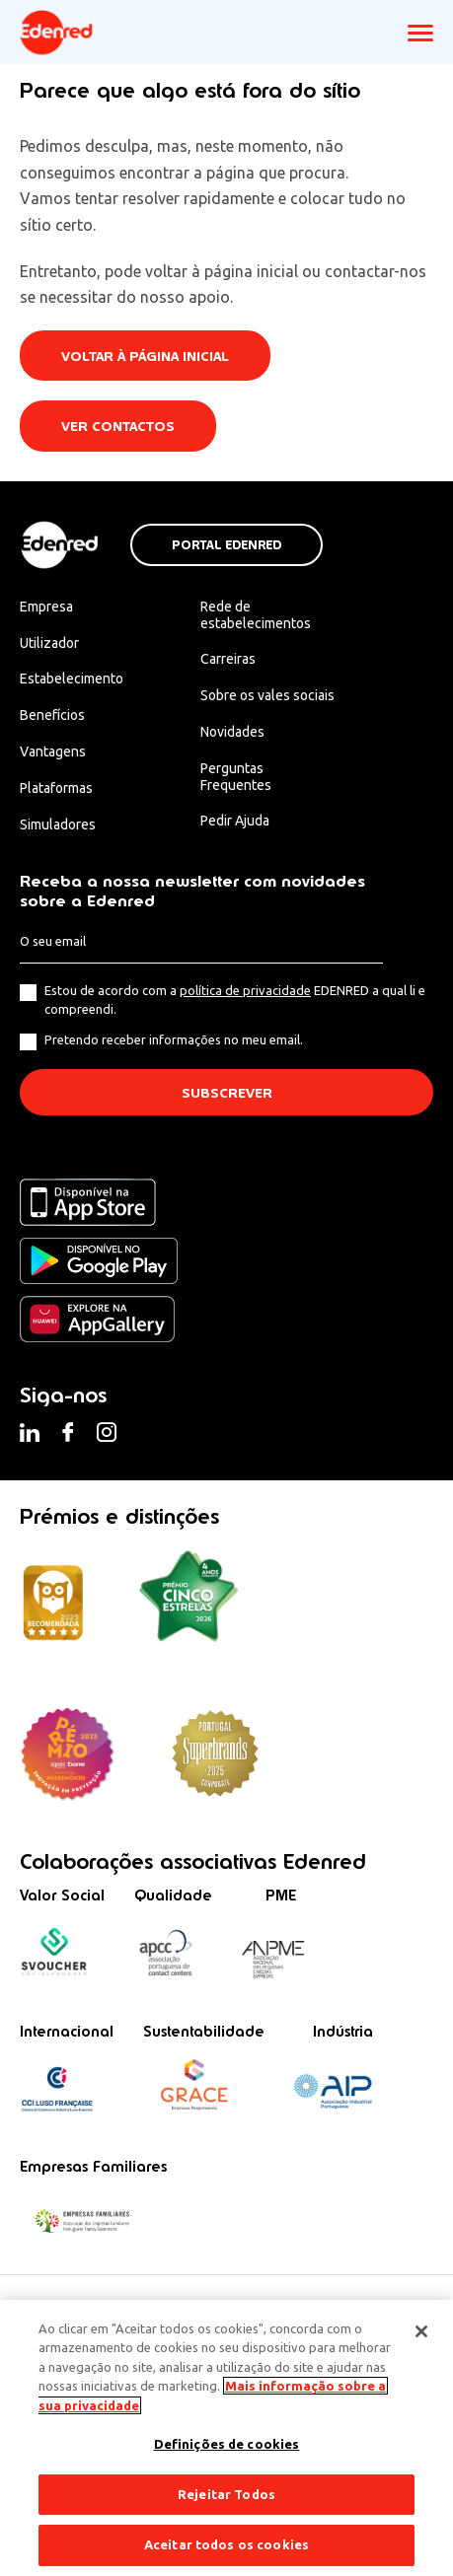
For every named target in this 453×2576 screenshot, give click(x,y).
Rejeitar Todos (226, 2494)
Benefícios (52, 715)
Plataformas (56, 788)
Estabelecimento (71, 678)
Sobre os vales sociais (267, 695)
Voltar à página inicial (145, 356)
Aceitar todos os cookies (226, 2544)
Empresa (46, 606)
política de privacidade (245, 990)
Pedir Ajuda (234, 820)
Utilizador (49, 643)
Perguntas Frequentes (235, 776)
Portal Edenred (226, 545)
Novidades (232, 732)
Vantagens (53, 751)
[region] (226, 2438)
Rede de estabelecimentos (255, 615)
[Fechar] (421, 2331)
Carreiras (228, 659)
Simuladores (58, 824)
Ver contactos (118, 426)
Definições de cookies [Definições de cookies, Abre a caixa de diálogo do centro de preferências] (227, 2444)
